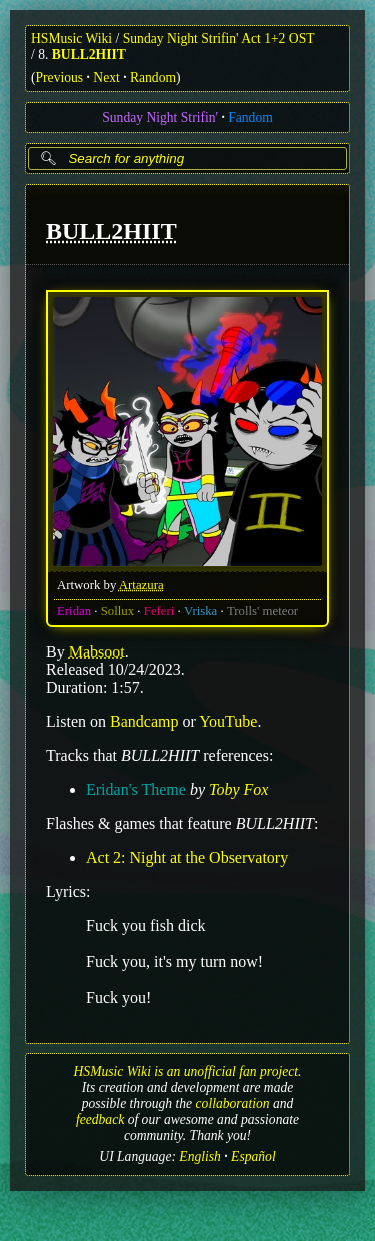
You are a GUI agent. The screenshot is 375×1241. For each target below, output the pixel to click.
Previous (60, 77)
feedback (100, 1119)
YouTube (228, 720)
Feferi (159, 610)
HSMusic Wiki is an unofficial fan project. (188, 1071)
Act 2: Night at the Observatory (187, 856)
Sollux (117, 610)
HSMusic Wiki (71, 38)
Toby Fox (238, 788)
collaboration (233, 1103)
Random (153, 77)
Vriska (200, 610)
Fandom (250, 117)
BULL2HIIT (89, 54)
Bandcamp (144, 720)
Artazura (141, 584)
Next (106, 77)
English (200, 1156)
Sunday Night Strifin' (160, 117)
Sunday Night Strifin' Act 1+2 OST (219, 38)
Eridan (74, 610)
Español (253, 1156)
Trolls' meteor (262, 610)
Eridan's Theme (136, 788)
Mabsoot (97, 650)
